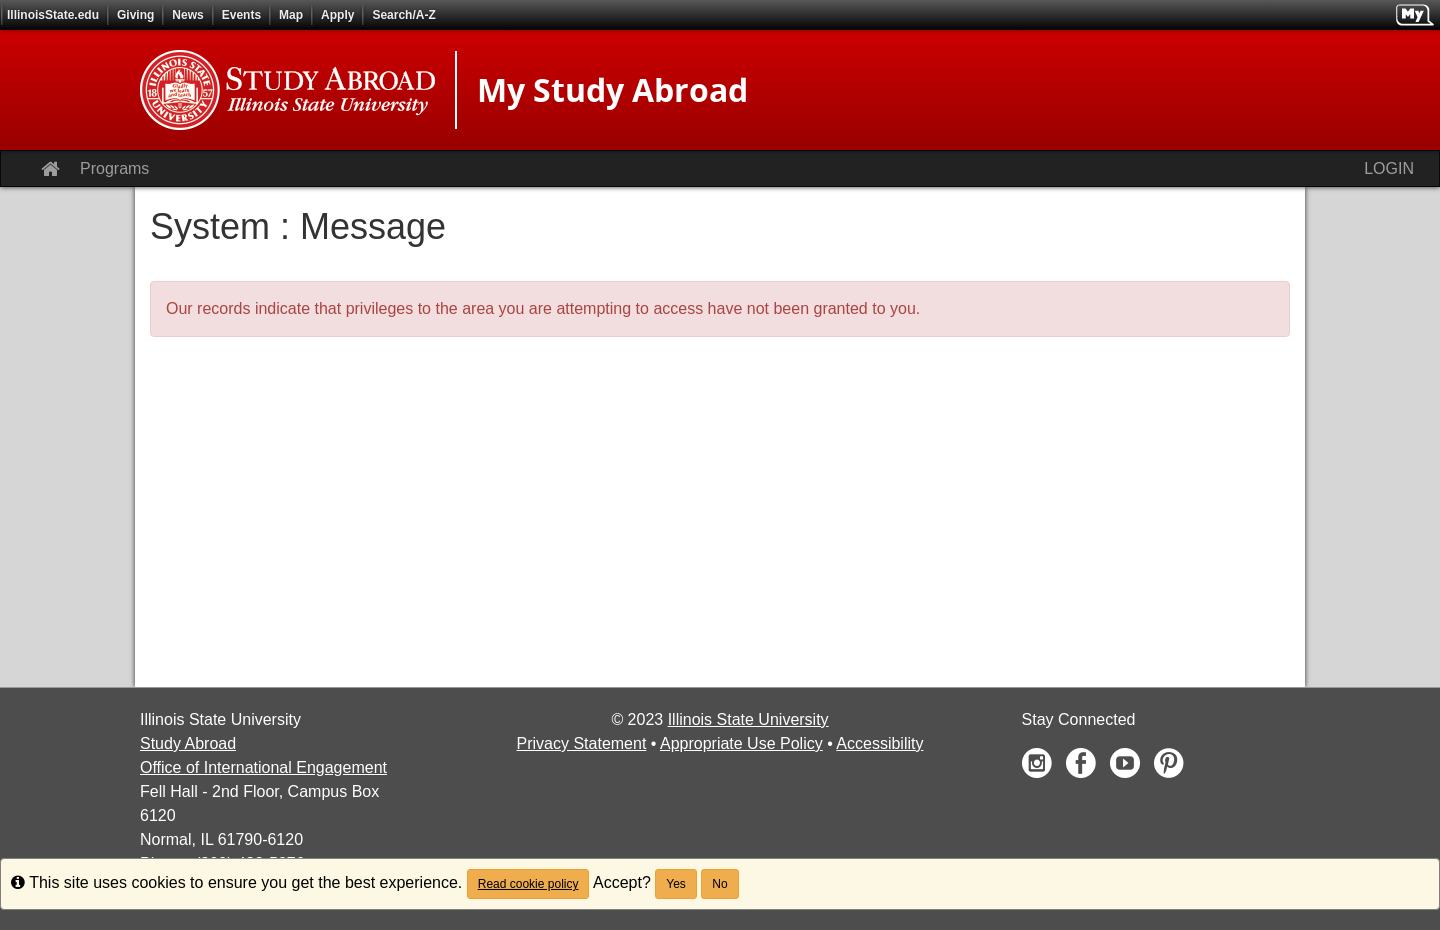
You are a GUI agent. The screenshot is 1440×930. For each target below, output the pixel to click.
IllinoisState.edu (53, 15)
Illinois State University (748, 719)
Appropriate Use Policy (741, 743)
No (719, 884)
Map (291, 15)
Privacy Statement (582, 743)
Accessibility (879, 743)
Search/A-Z (403, 15)
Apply (337, 15)
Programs (114, 168)
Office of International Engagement (263, 767)
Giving (135, 15)
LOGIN (1389, 168)
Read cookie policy (528, 884)
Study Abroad (188, 743)
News (187, 15)
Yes (676, 884)
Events (241, 15)
